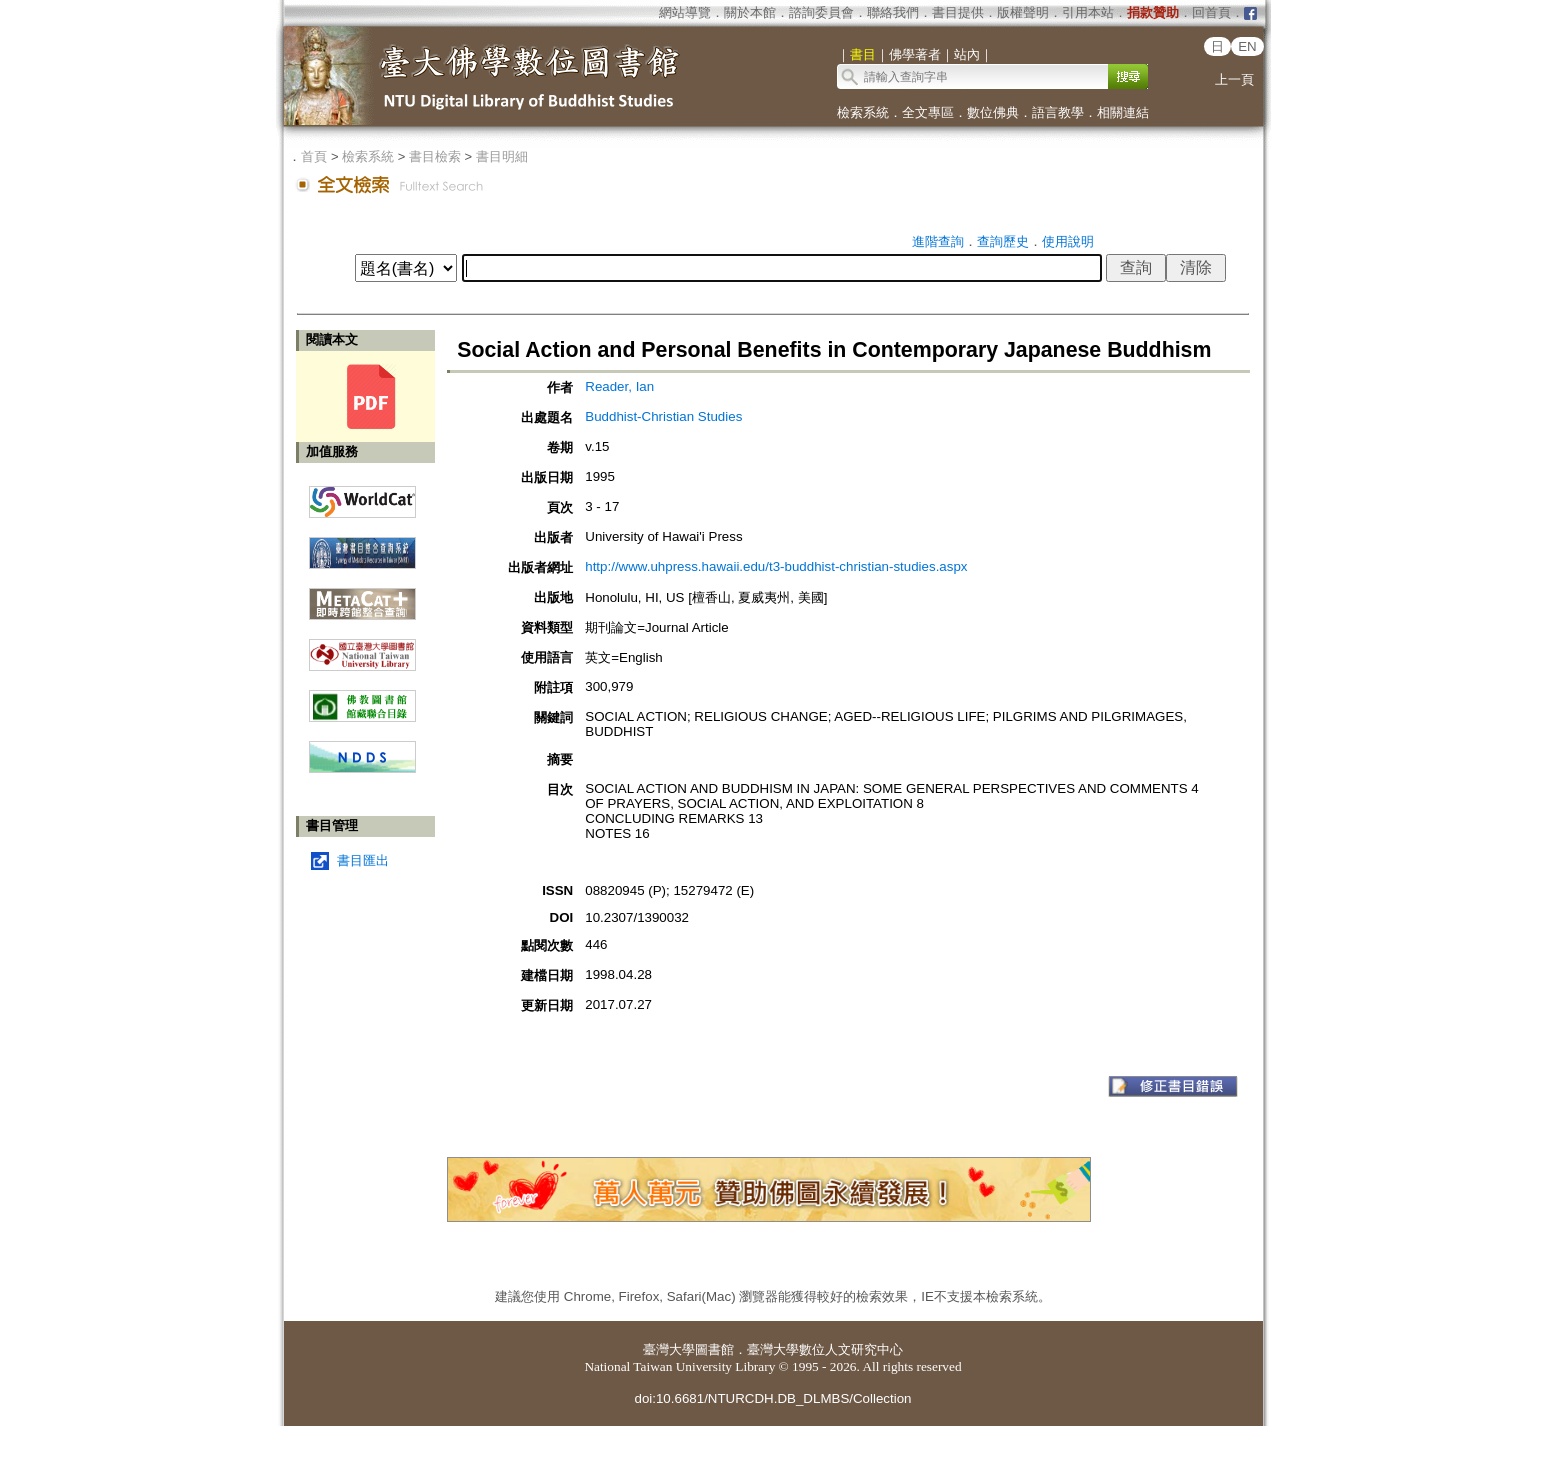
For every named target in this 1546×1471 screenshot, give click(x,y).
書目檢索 (435, 156)
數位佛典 (993, 112)
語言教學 (1058, 112)
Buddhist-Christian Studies (663, 416)
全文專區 (928, 112)
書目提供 (958, 12)
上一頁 (1234, 79)
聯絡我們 (893, 12)
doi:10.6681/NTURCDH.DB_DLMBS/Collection (772, 1398)
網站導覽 (685, 12)
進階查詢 (938, 241)
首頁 (314, 156)
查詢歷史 (1003, 241)
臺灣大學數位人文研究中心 (825, 1349)
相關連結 (1123, 112)
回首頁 (1211, 12)
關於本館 (750, 12)
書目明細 (502, 156)
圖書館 (714, 1349)
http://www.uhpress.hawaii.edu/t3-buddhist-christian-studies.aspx (776, 566)
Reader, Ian (619, 386)
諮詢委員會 (821, 12)
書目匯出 (363, 860)
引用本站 (1088, 12)
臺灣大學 (669, 1349)
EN (1247, 46)
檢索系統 (863, 112)
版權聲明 (1023, 12)
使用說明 (1068, 241)
